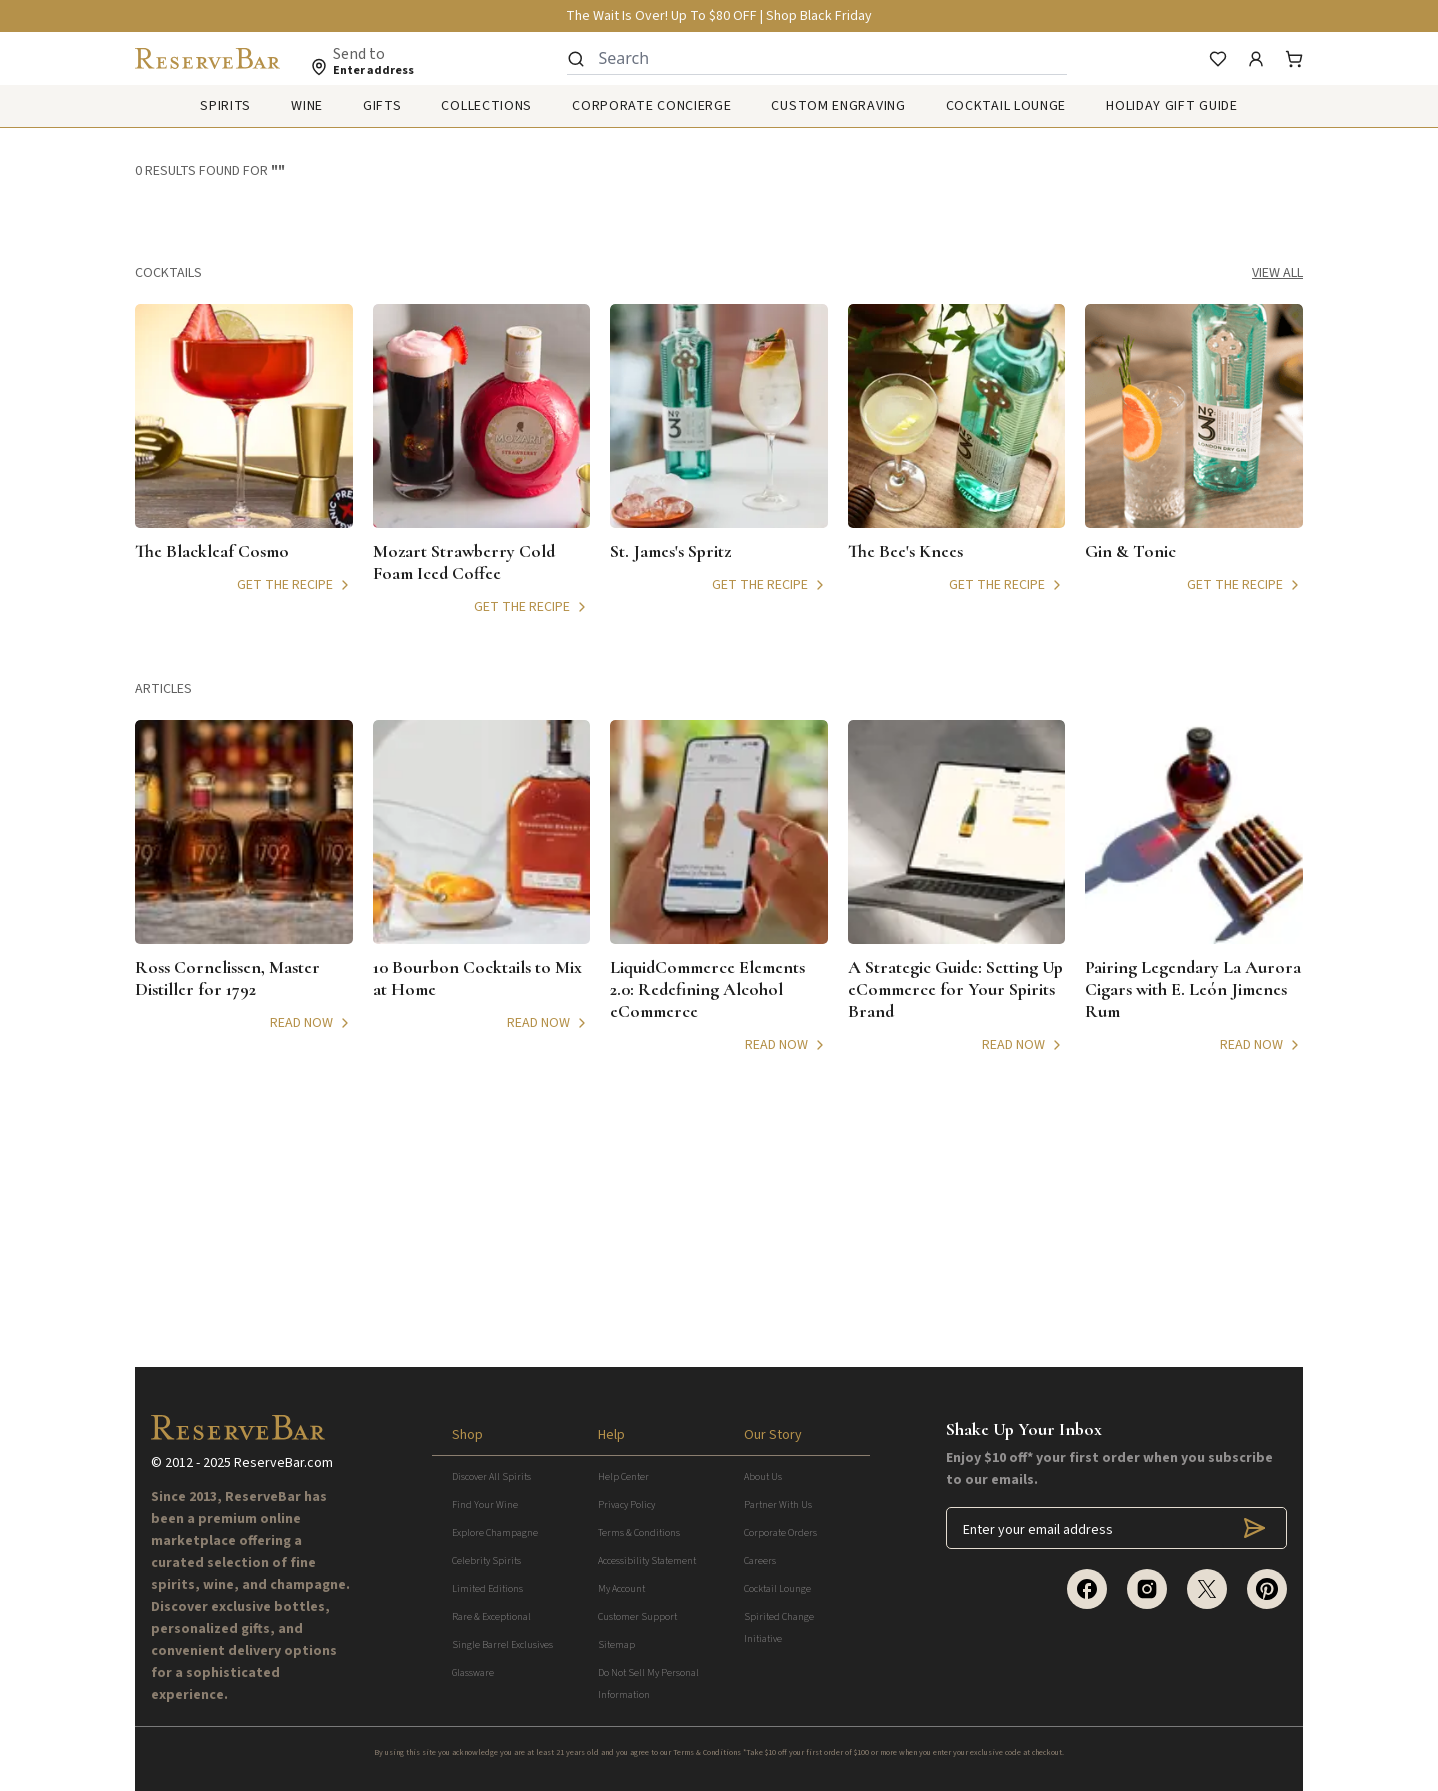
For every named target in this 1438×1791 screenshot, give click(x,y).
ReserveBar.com (283, 1463)
